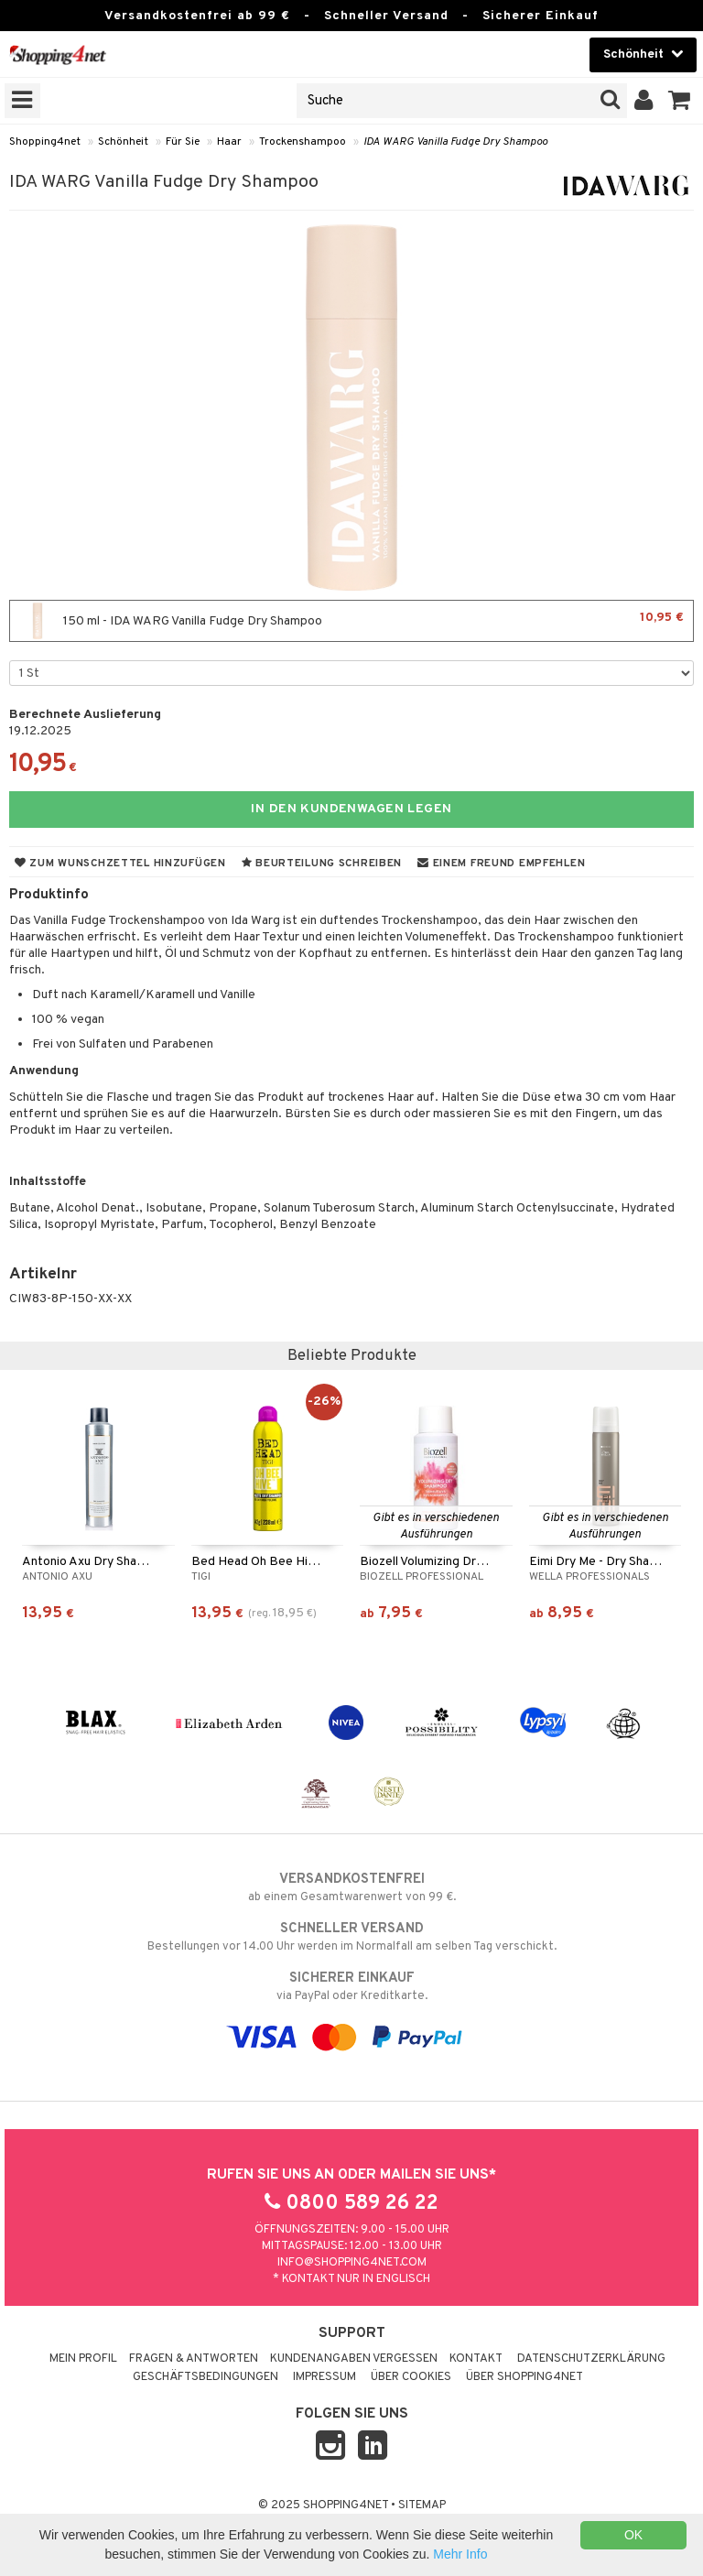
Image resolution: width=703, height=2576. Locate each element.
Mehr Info (460, 2554)
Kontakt (476, 2359)
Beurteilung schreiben (322, 863)
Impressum (324, 2377)
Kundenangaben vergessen (354, 2359)
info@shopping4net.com (352, 2262)
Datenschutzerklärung (591, 2359)
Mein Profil (83, 2359)
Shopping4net (45, 142)
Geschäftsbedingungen (205, 2377)
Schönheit (123, 142)
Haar (229, 142)
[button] (679, 100)
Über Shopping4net (524, 2377)
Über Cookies (411, 2377)
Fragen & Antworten (193, 2359)
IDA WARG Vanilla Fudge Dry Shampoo (455, 142)
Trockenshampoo (302, 142)
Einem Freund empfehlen (501, 863)
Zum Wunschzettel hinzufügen (120, 863)
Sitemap (422, 2505)
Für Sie (183, 142)
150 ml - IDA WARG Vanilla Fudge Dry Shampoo (351, 621)
